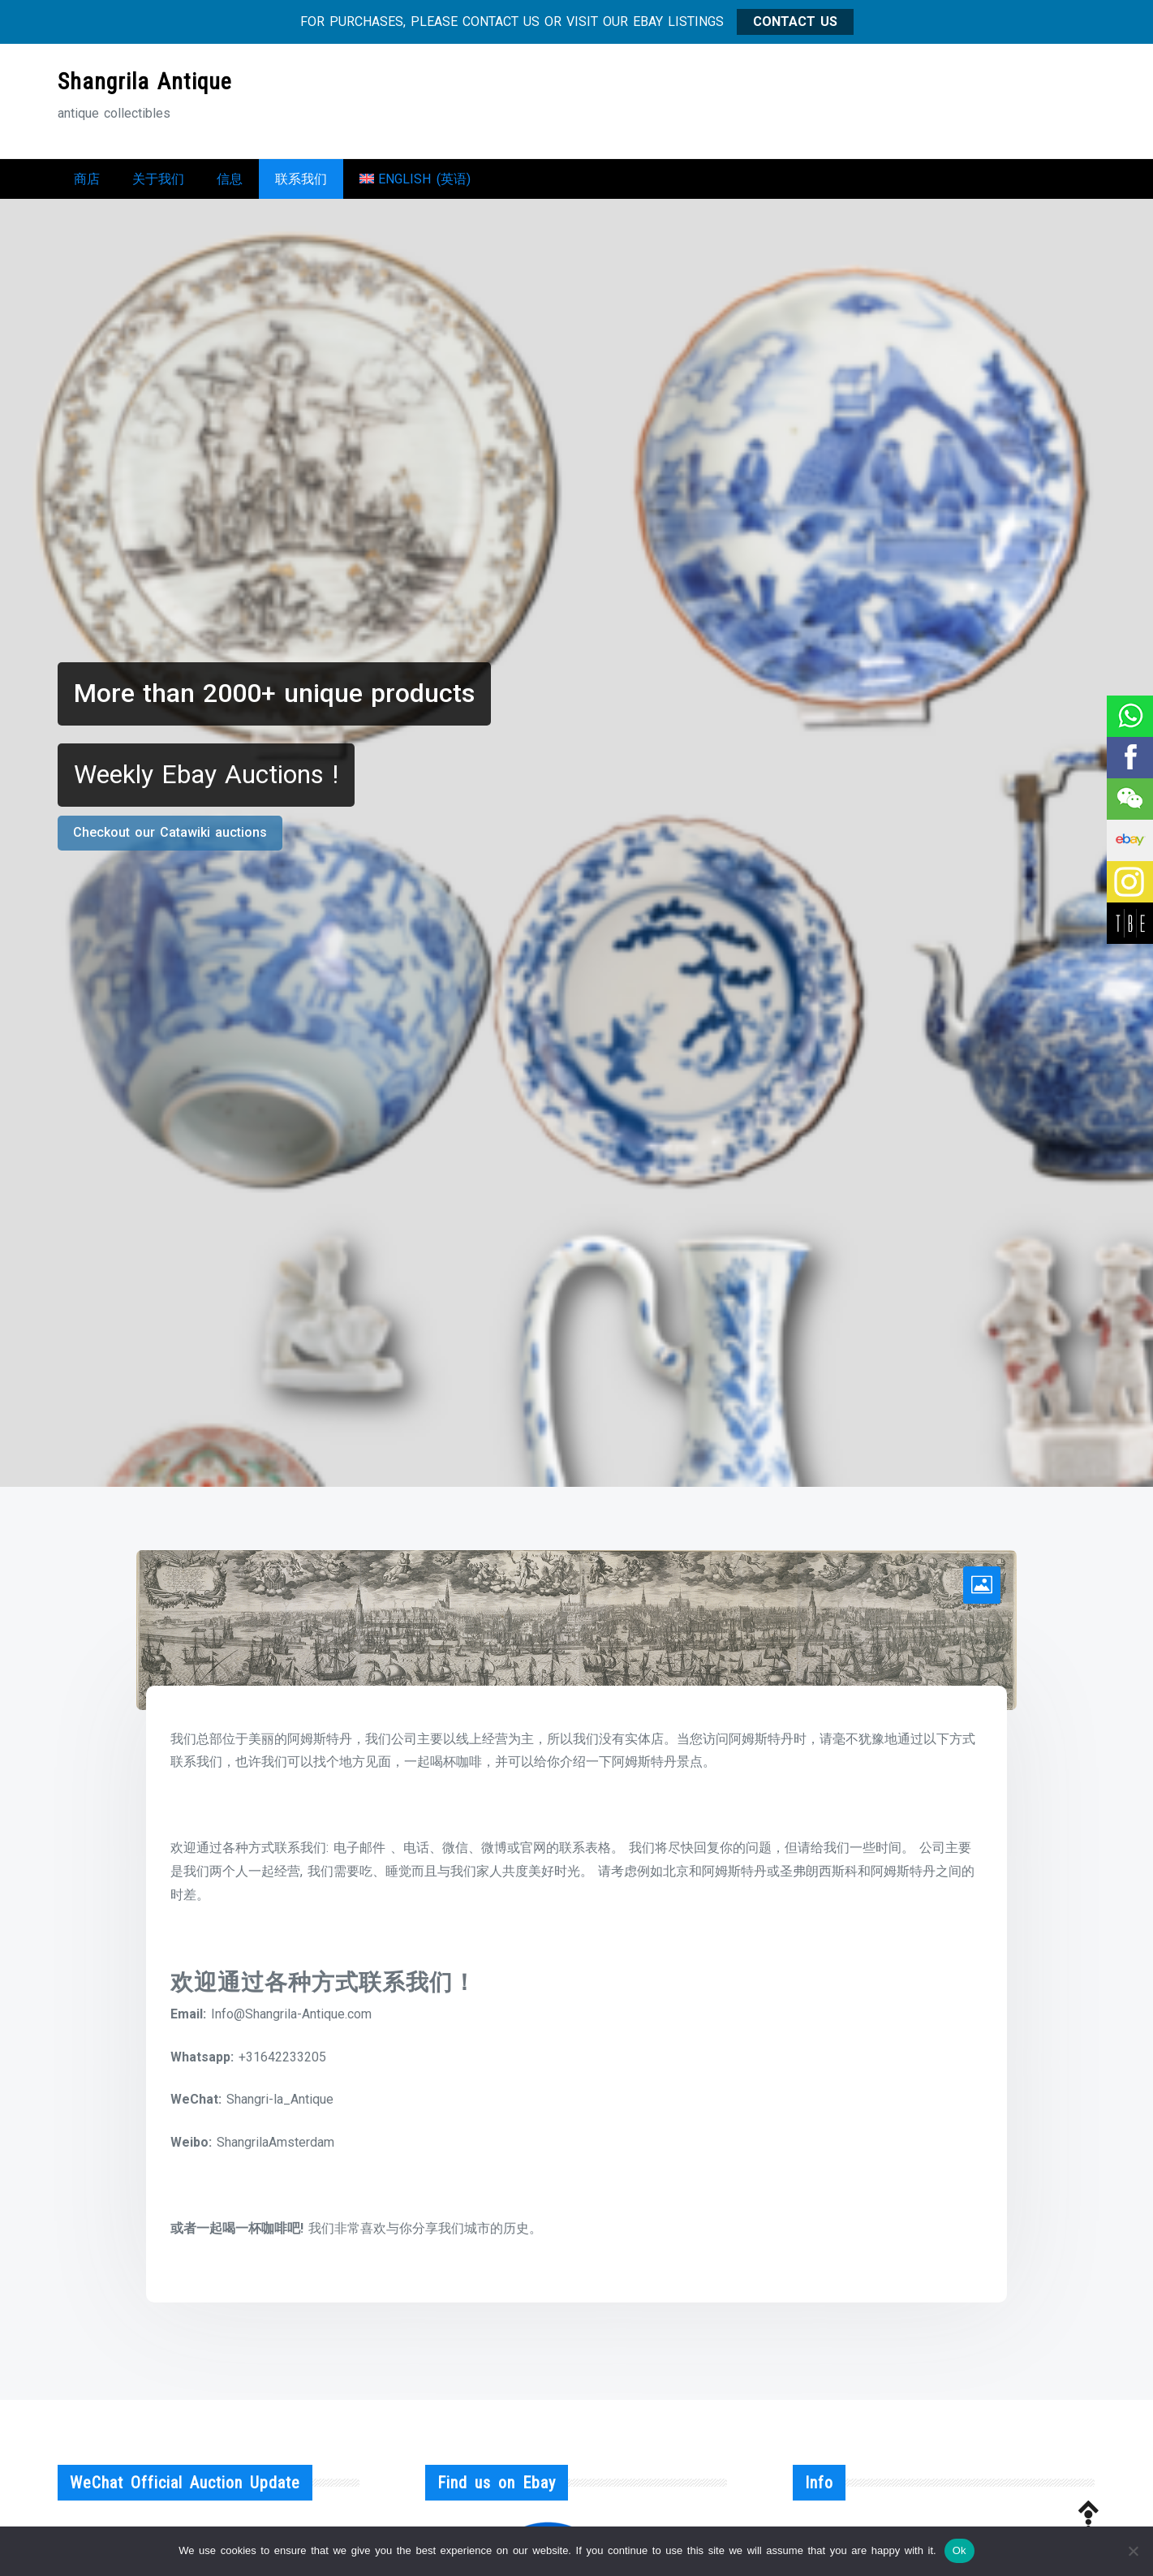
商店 (87, 183)
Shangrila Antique (145, 81)
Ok (959, 2550)
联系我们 (301, 183)
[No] (1133, 2551)
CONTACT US (795, 21)
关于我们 (158, 183)
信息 (230, 183)
